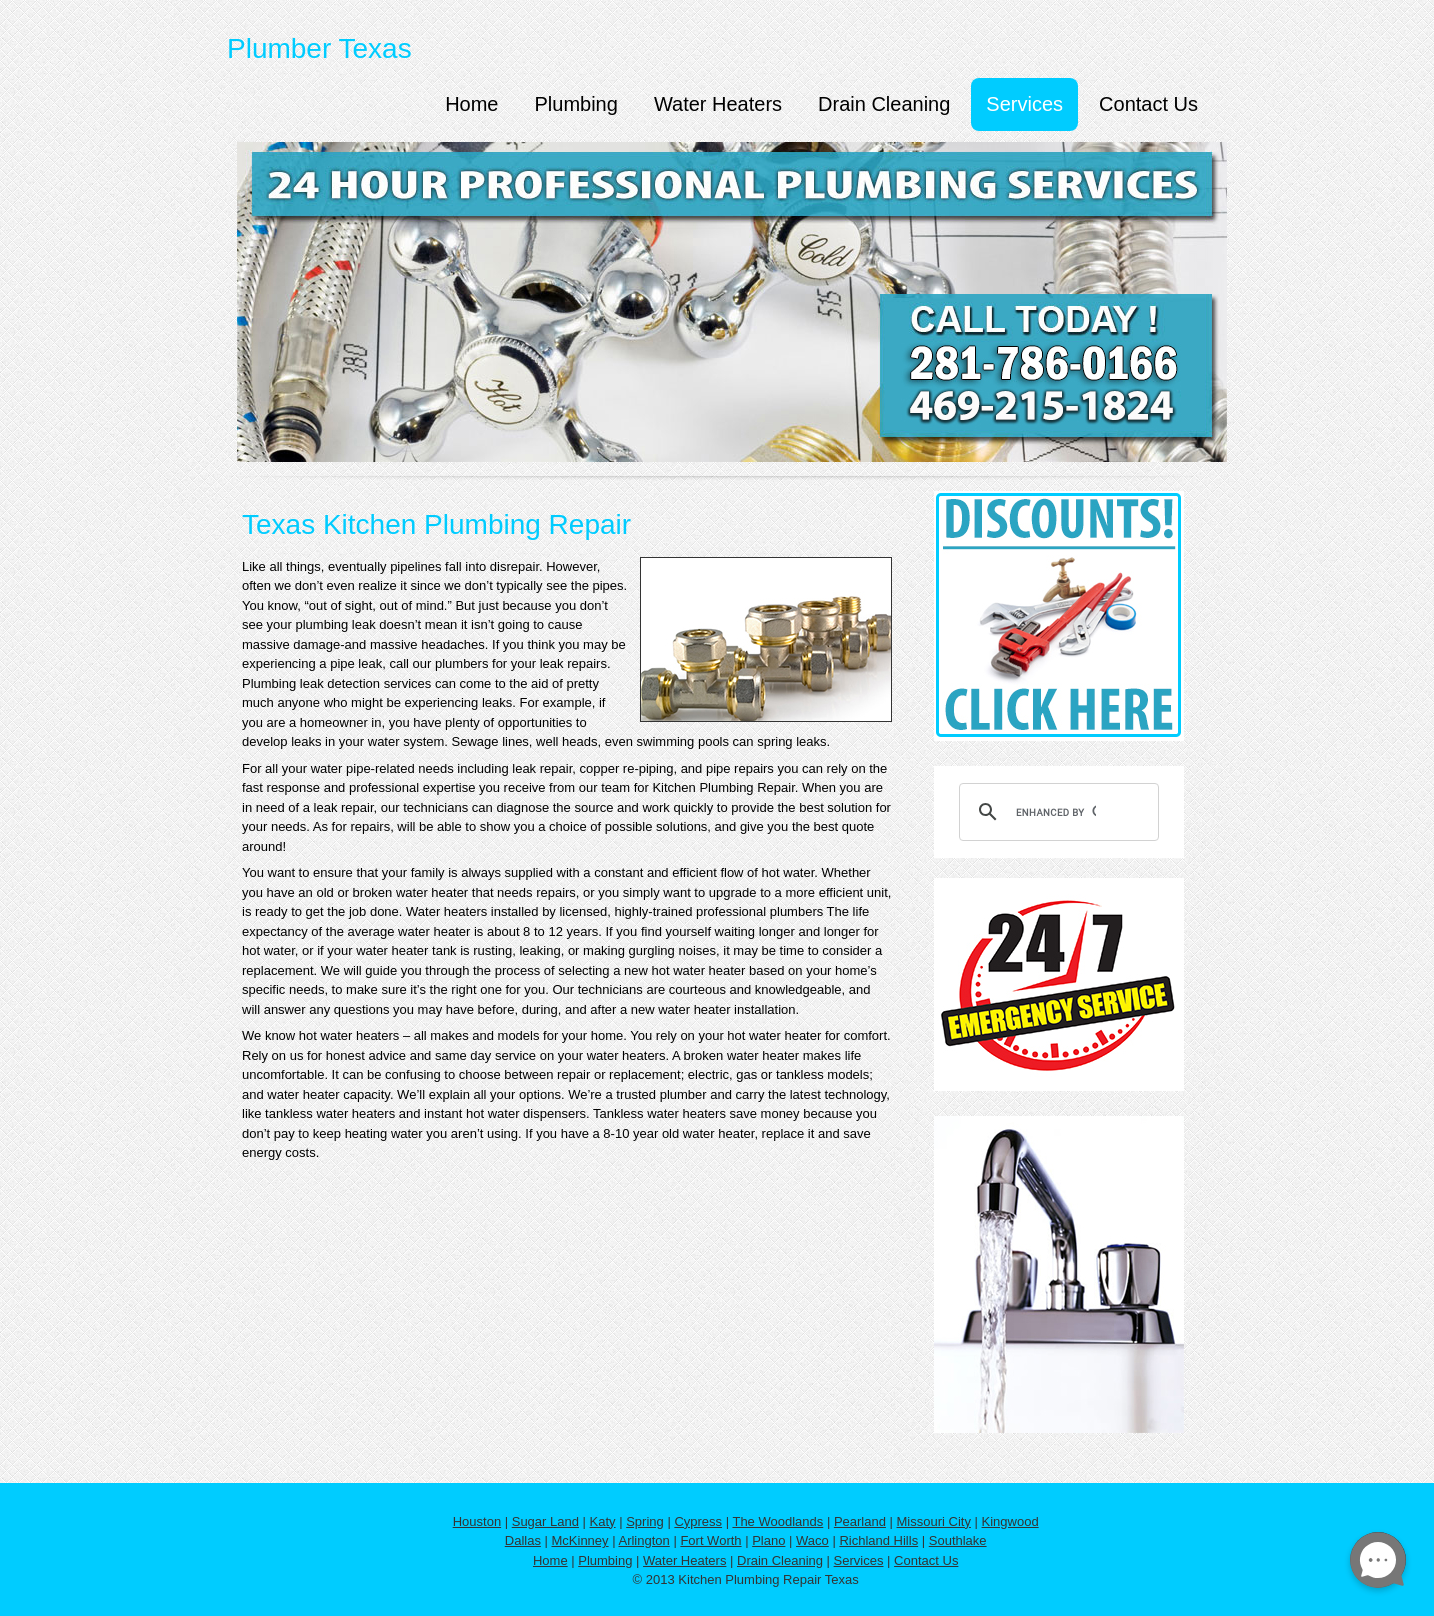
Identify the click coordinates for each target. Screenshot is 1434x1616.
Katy (603, 1521)
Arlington (643, 1540)
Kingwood (1010, 1521)
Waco (812, 1540)
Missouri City (934, 1521)
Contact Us (1148, 104)
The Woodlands (777, 1521)
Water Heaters (718, 104)
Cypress (698, 1521)
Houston (477, 1521)
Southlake (958, 1540)
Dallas (523, 1540)
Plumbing (575, 104)
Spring (645, 1521)
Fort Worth (710, 1540)
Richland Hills (878, 1540)
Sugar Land (545, 1521)
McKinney (580, 1540)
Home (471, 104)
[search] (1056, 812)
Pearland (860, 1521)
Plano (768, 1540)
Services (1024, 104)
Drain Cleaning (884, 104)
